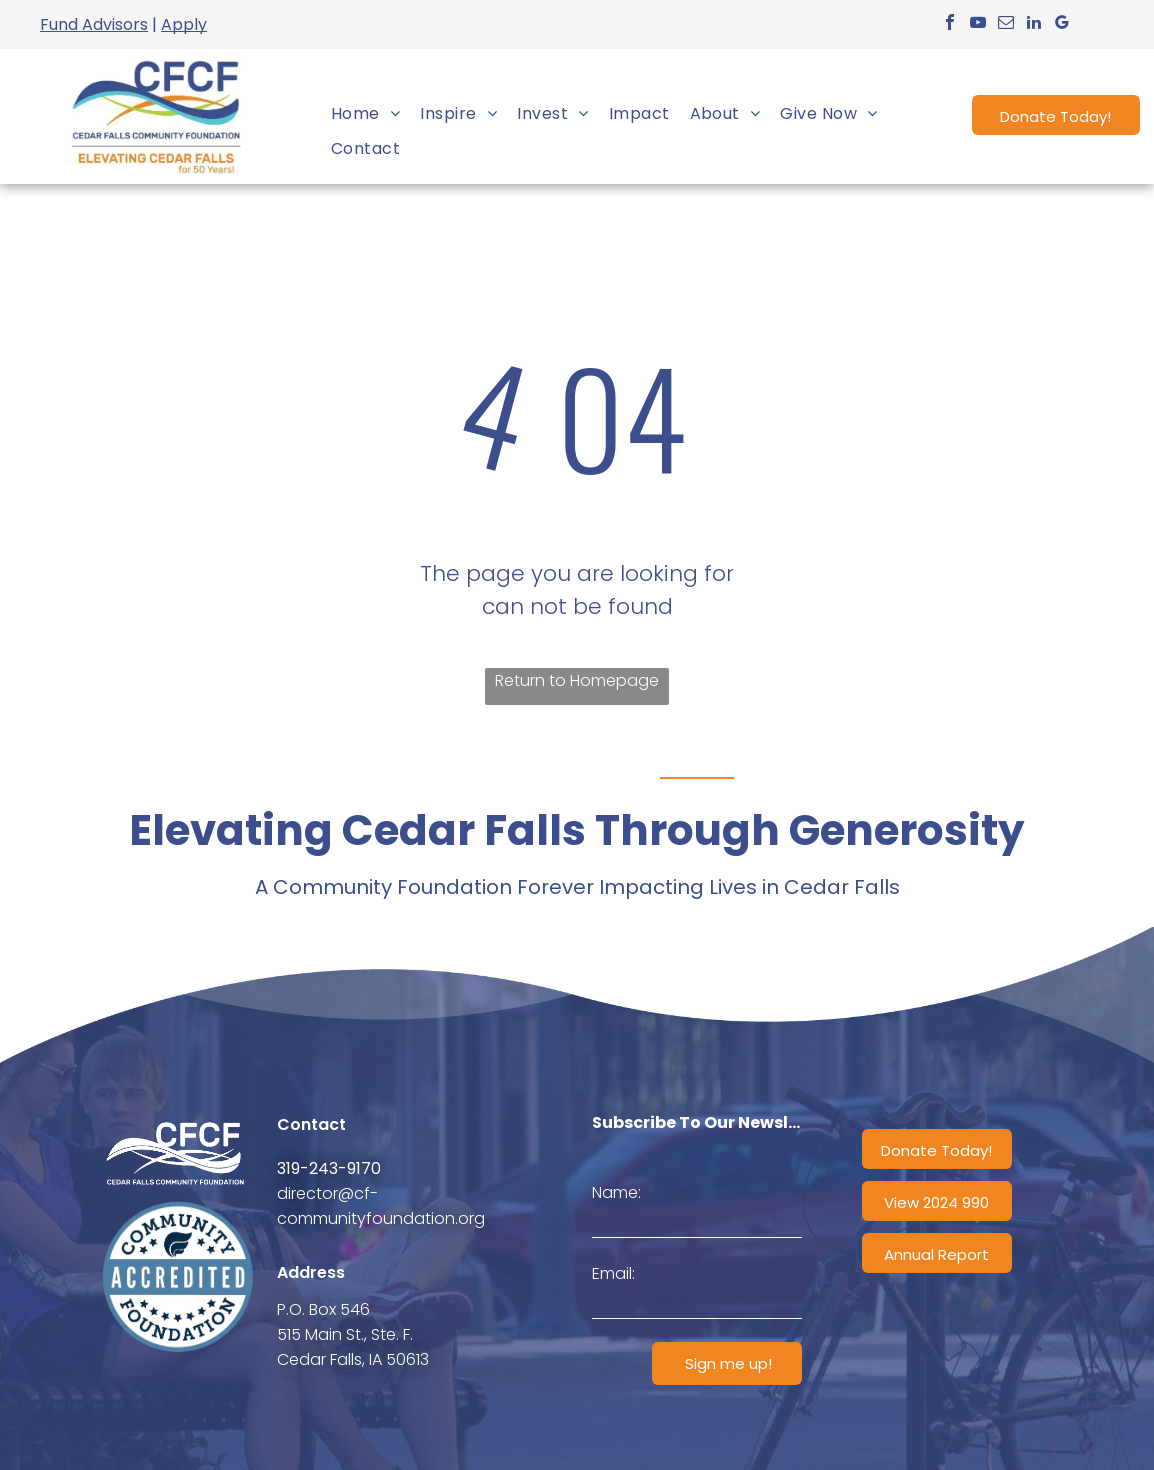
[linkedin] (1034, 24)
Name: (616, 1192)
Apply (184, 24)
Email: (613, 1273)
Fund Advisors (94, 24)
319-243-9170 (329, 1168)
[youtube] (978, 24)
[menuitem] (365, 113)
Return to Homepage (577, 680)
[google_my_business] (1062, 24)
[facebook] (950, 24)
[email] (1006, 24)
